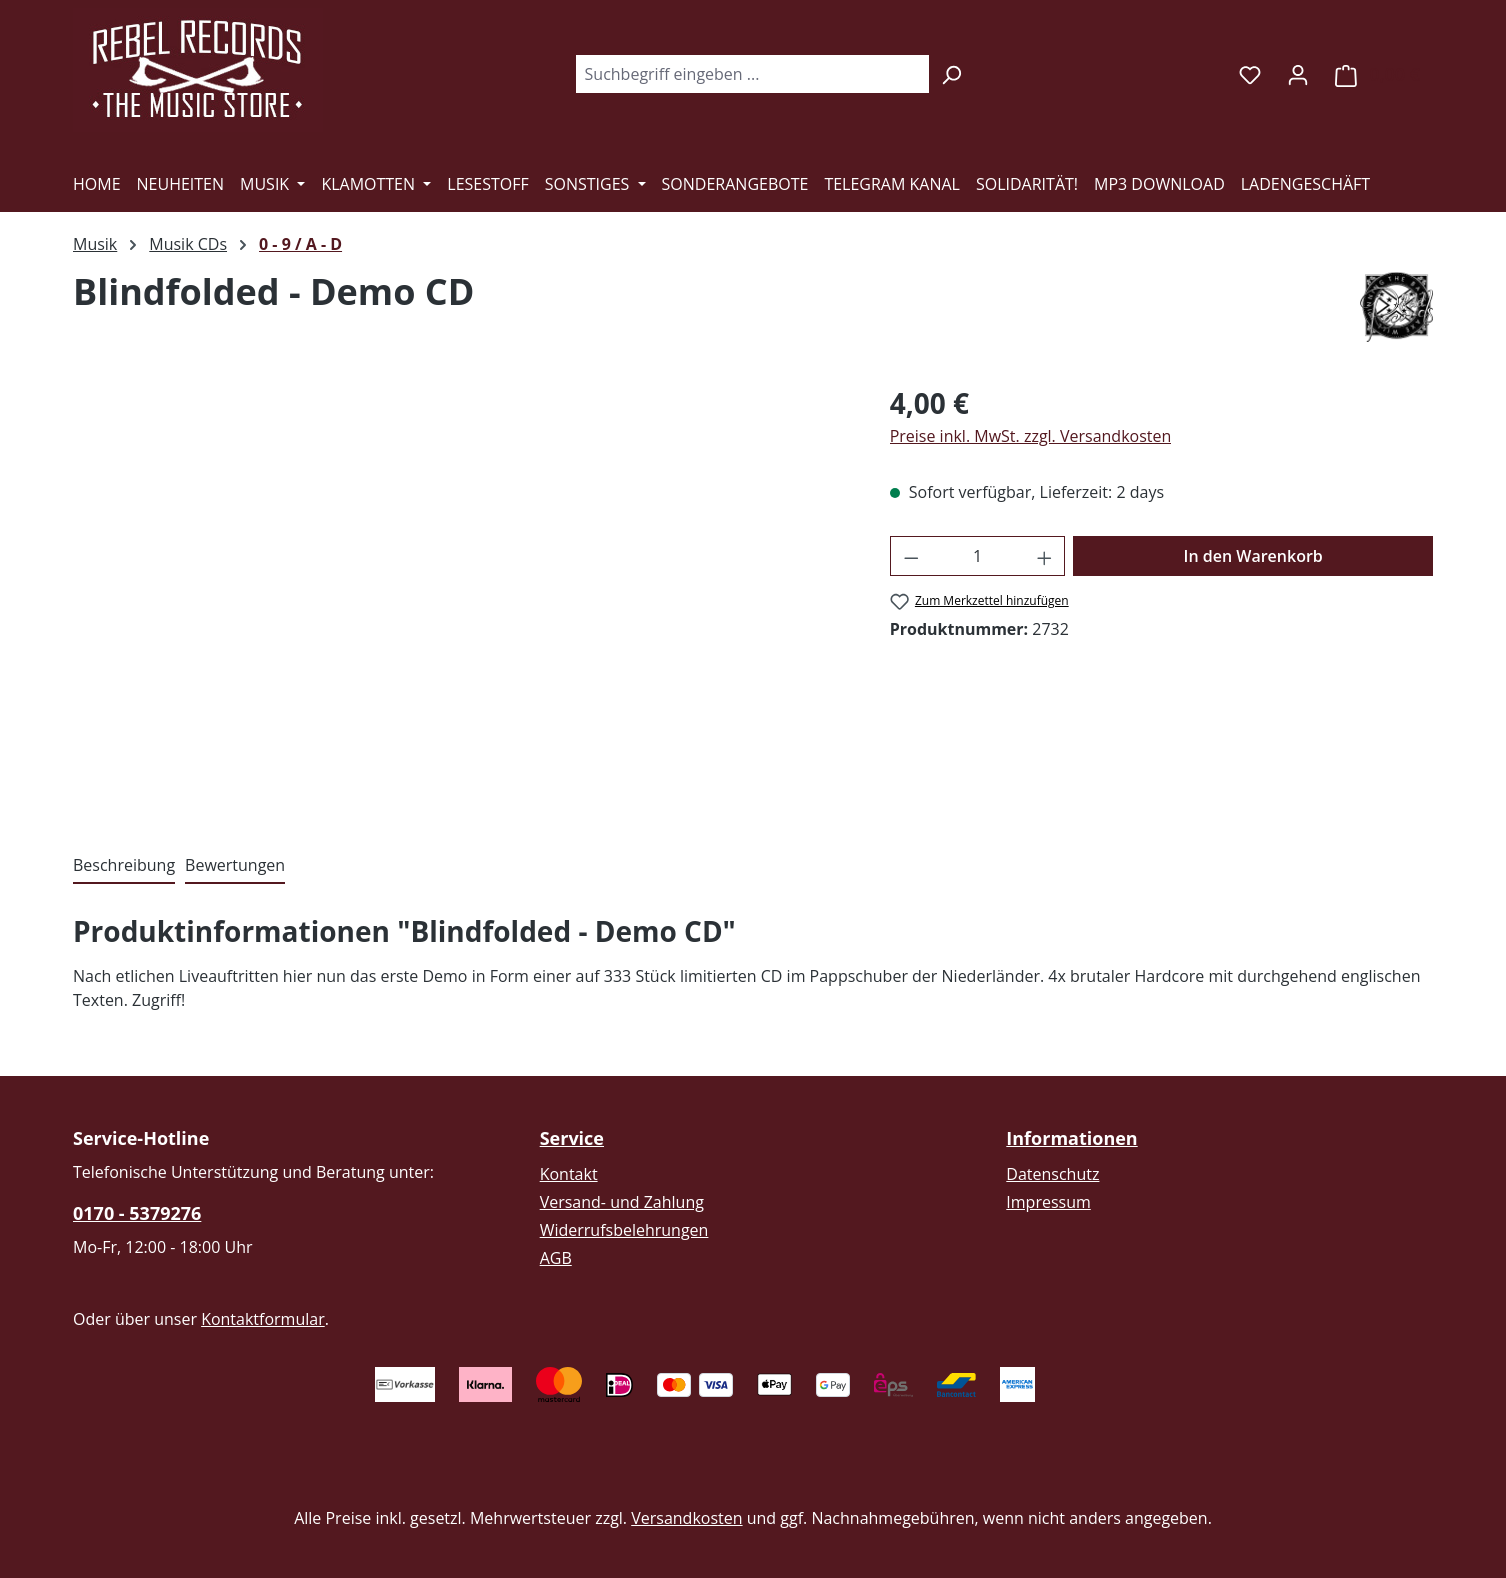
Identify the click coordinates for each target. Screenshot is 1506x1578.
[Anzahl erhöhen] (1045, 556)
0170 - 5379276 (137, 1213)
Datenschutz (1052, 1174)
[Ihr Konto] (1298, 74)
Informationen (1071, 1138)
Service (572, 1138)
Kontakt (569, 1174)
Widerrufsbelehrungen (624, 1230)
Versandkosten (686, 1518)
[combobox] (752, 74)
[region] (461, 597)
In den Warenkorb (1253, 556)
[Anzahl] (977, 556)
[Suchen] (951, 74)
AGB (556, 1258)
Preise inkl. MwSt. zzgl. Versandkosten (1031, 436)
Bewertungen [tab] (235, 865)
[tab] (124, 866)
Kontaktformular (263, 1319)
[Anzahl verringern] (911, 556)
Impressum (1048, 1202)
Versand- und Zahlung (622, 1202)
